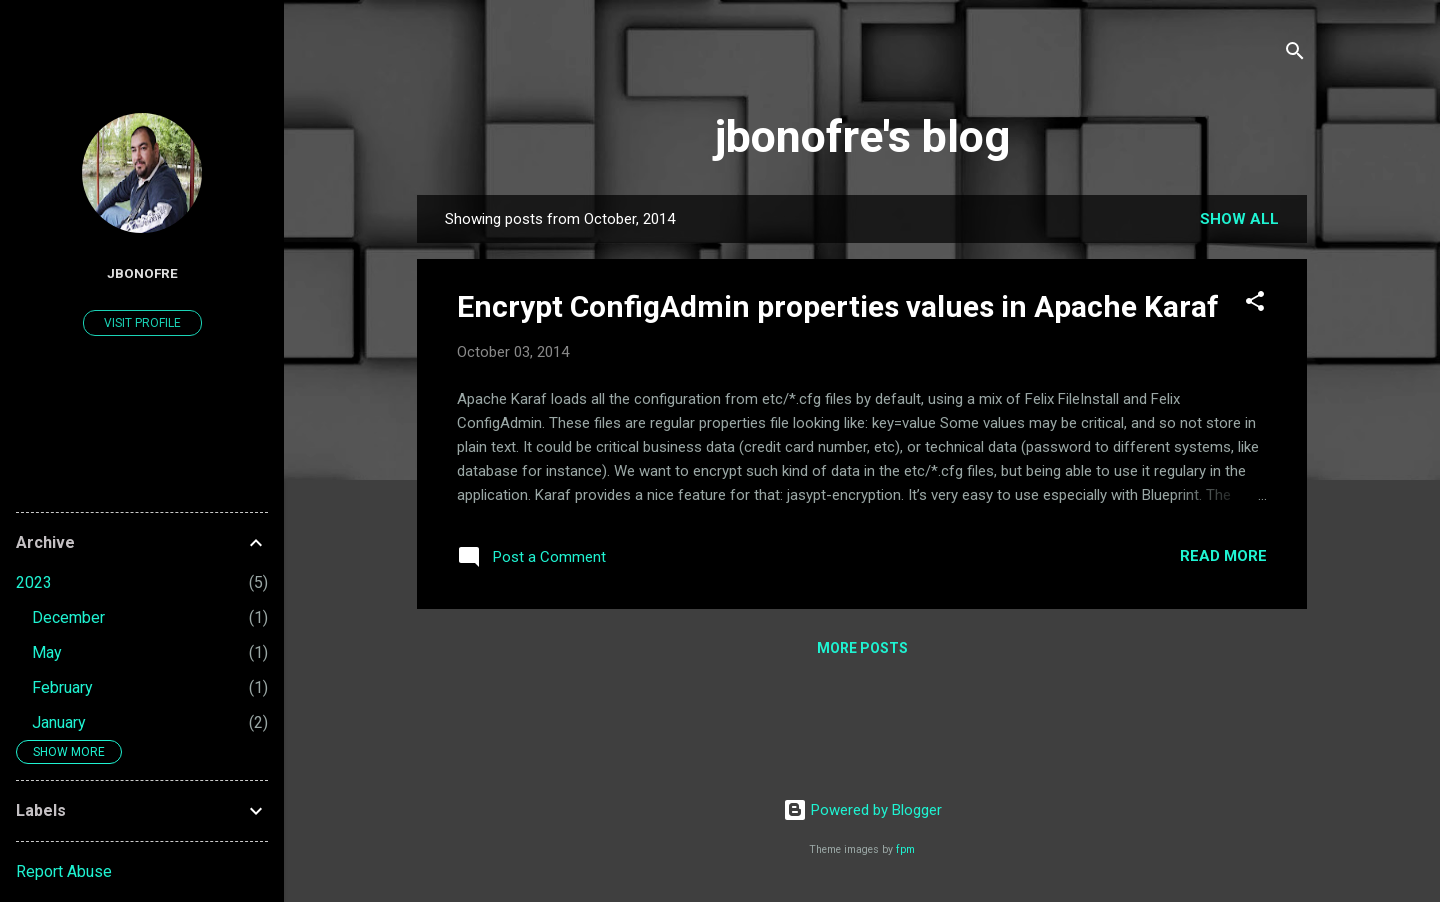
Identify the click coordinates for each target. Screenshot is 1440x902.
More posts (862, 648)
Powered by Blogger (862, 810)
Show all (1239, 219)
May (47, 652)
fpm (905, 849)
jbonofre (142, 273)
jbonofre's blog (862, 136)
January (59, 722)
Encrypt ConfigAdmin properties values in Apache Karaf (838, 306)
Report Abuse (64, 871)
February (62, 687)
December (68, 617)
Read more (1223, 556)
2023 (34, 582)
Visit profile (142, 323)
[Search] (1295, 54)
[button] (1255, 304)
